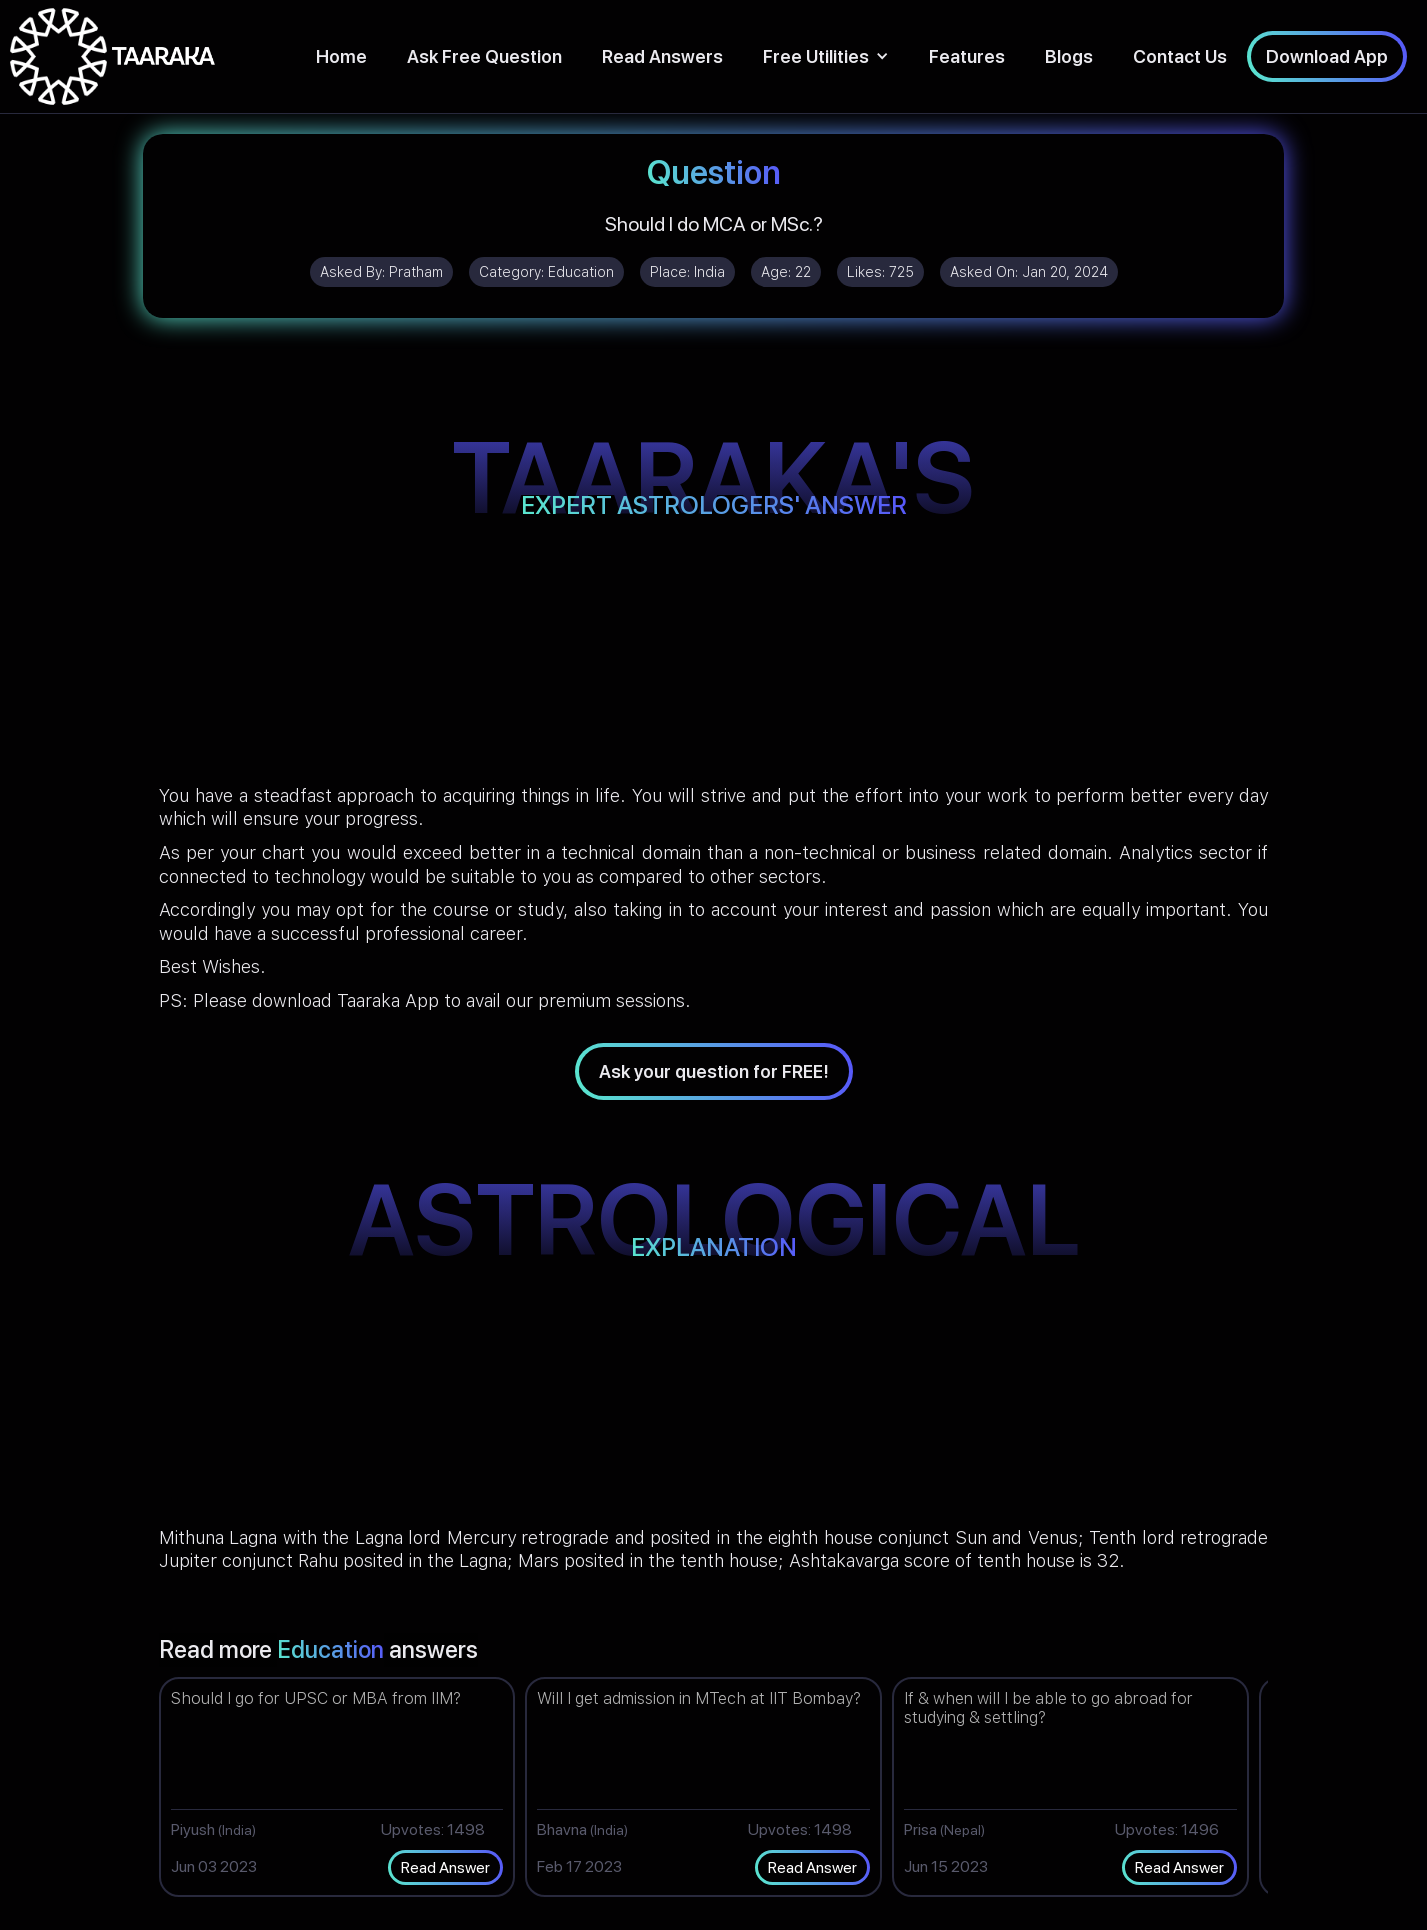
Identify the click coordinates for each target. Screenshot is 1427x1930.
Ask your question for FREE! (714, 1071)
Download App (1327, 56)
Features (967, 56)
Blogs (1069, 56)
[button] (826, 56)
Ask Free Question (484, 56)
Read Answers (662, 56)
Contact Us (1180, 56)
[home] (112, 56)
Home (341, 56)
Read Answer (445, 1867)
